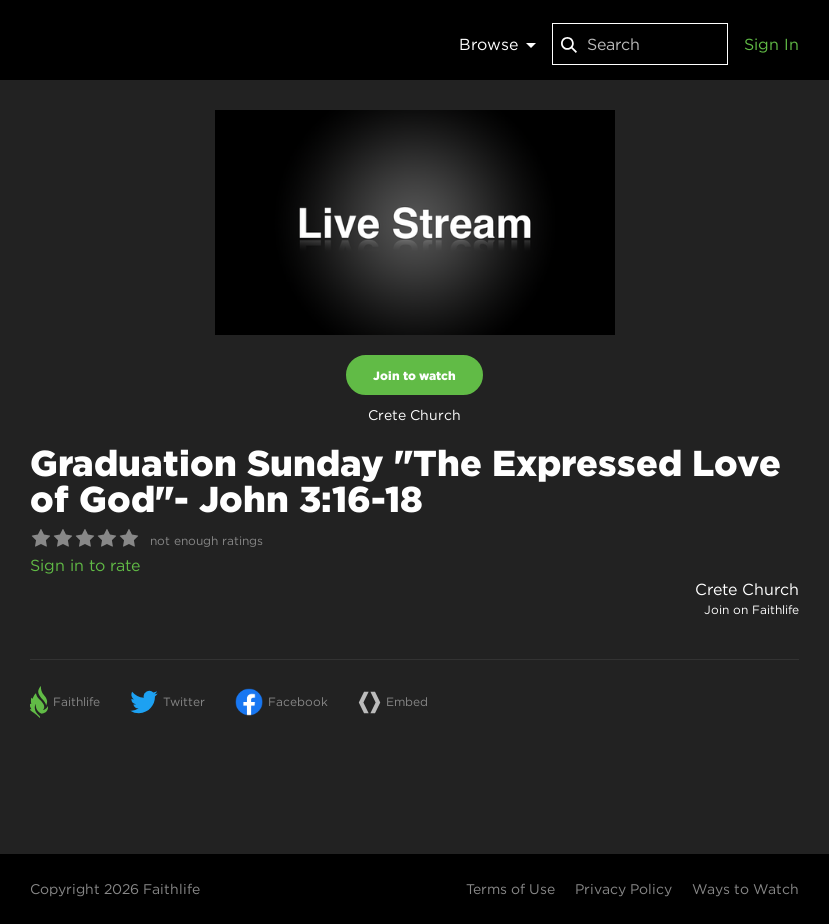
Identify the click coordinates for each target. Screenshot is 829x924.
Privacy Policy (623, 889)
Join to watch (414, 375)
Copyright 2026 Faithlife (115, 889)
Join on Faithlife (751, 609)
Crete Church (747, 589)
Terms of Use (510, 889)
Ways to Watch (745, 889)
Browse (497, 44)
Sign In (771, 44)
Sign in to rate (85, 565)
